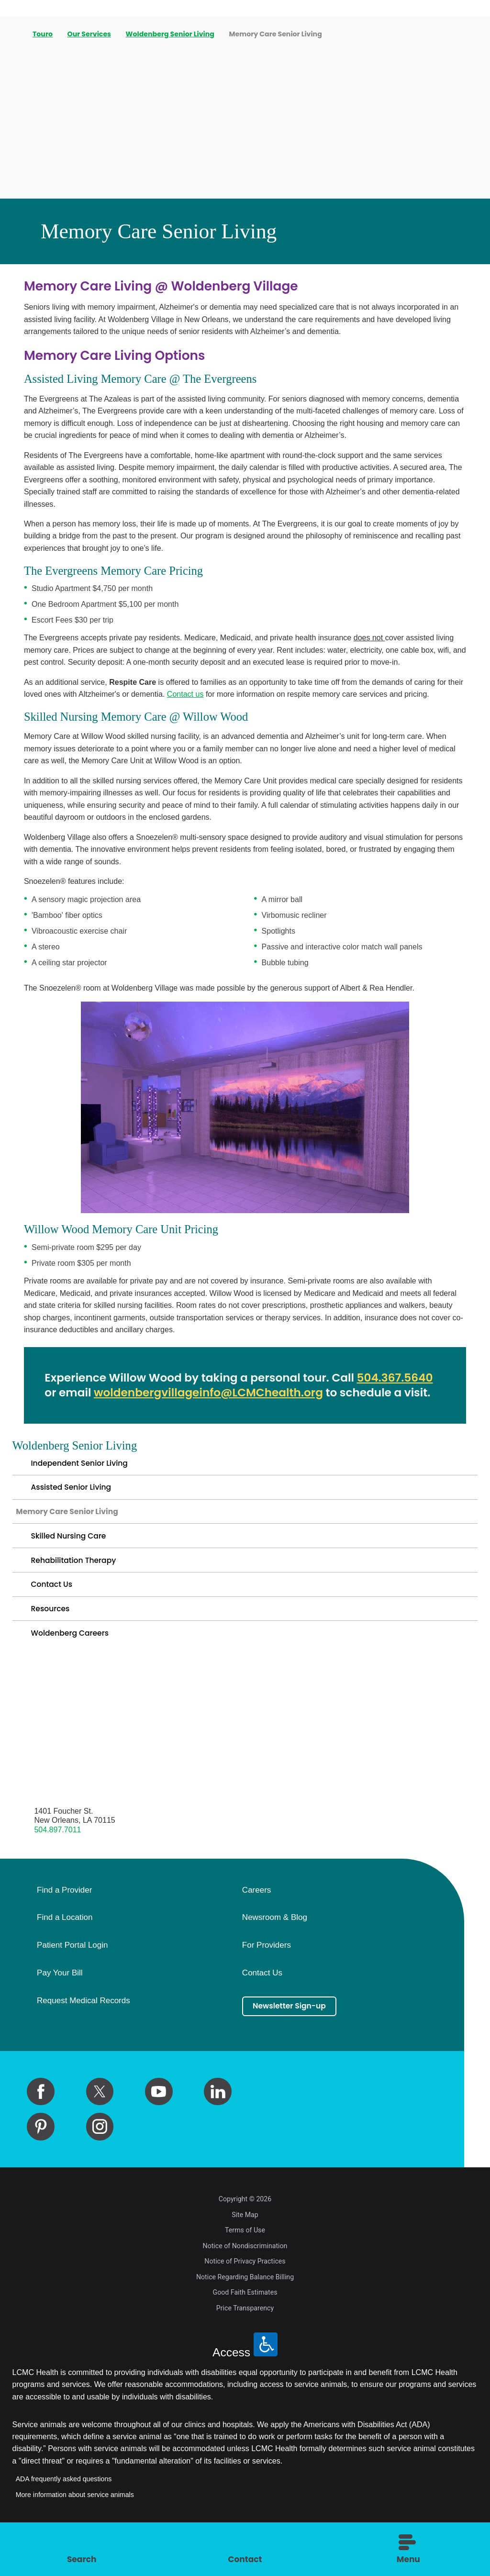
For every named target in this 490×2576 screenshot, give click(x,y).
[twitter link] (100, 2121)
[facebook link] (41, 2121)
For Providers (266, 1974)
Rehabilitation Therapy (80, 1577)
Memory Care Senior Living (75, 1521)
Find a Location (64, 1946)
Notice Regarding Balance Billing (245, 2306)
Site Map (245, 2244)
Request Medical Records (83, 2030)
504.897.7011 (57, 1858)
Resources (53, 1633)
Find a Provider (64, 1919)
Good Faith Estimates (245, 2321)
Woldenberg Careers (76, 1661)
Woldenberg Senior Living (170, 34)
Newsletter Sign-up (296, 2036)
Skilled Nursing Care (74, 1549)
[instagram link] (100, 2156)
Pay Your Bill (59, 2002)
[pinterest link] (41, 2156)
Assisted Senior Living (77, 1493)
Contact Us (55, 1605)
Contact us (185, 694)
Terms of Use (245, 2259)
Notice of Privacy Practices (244, 2290)
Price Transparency (245, 2337)
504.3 (372, 1377)
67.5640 (410, 1377)
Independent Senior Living (87, 1465)
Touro (43, 34)
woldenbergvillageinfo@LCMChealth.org (208, 1392)
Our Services (89, 34)
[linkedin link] (218, 2121)
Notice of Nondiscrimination (245, 2275)
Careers (256, 1919)
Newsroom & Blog (274, 1946)
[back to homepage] (15, 34)
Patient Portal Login (72, 1974)
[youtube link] (159, 2121)
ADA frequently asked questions (64, 2508)
